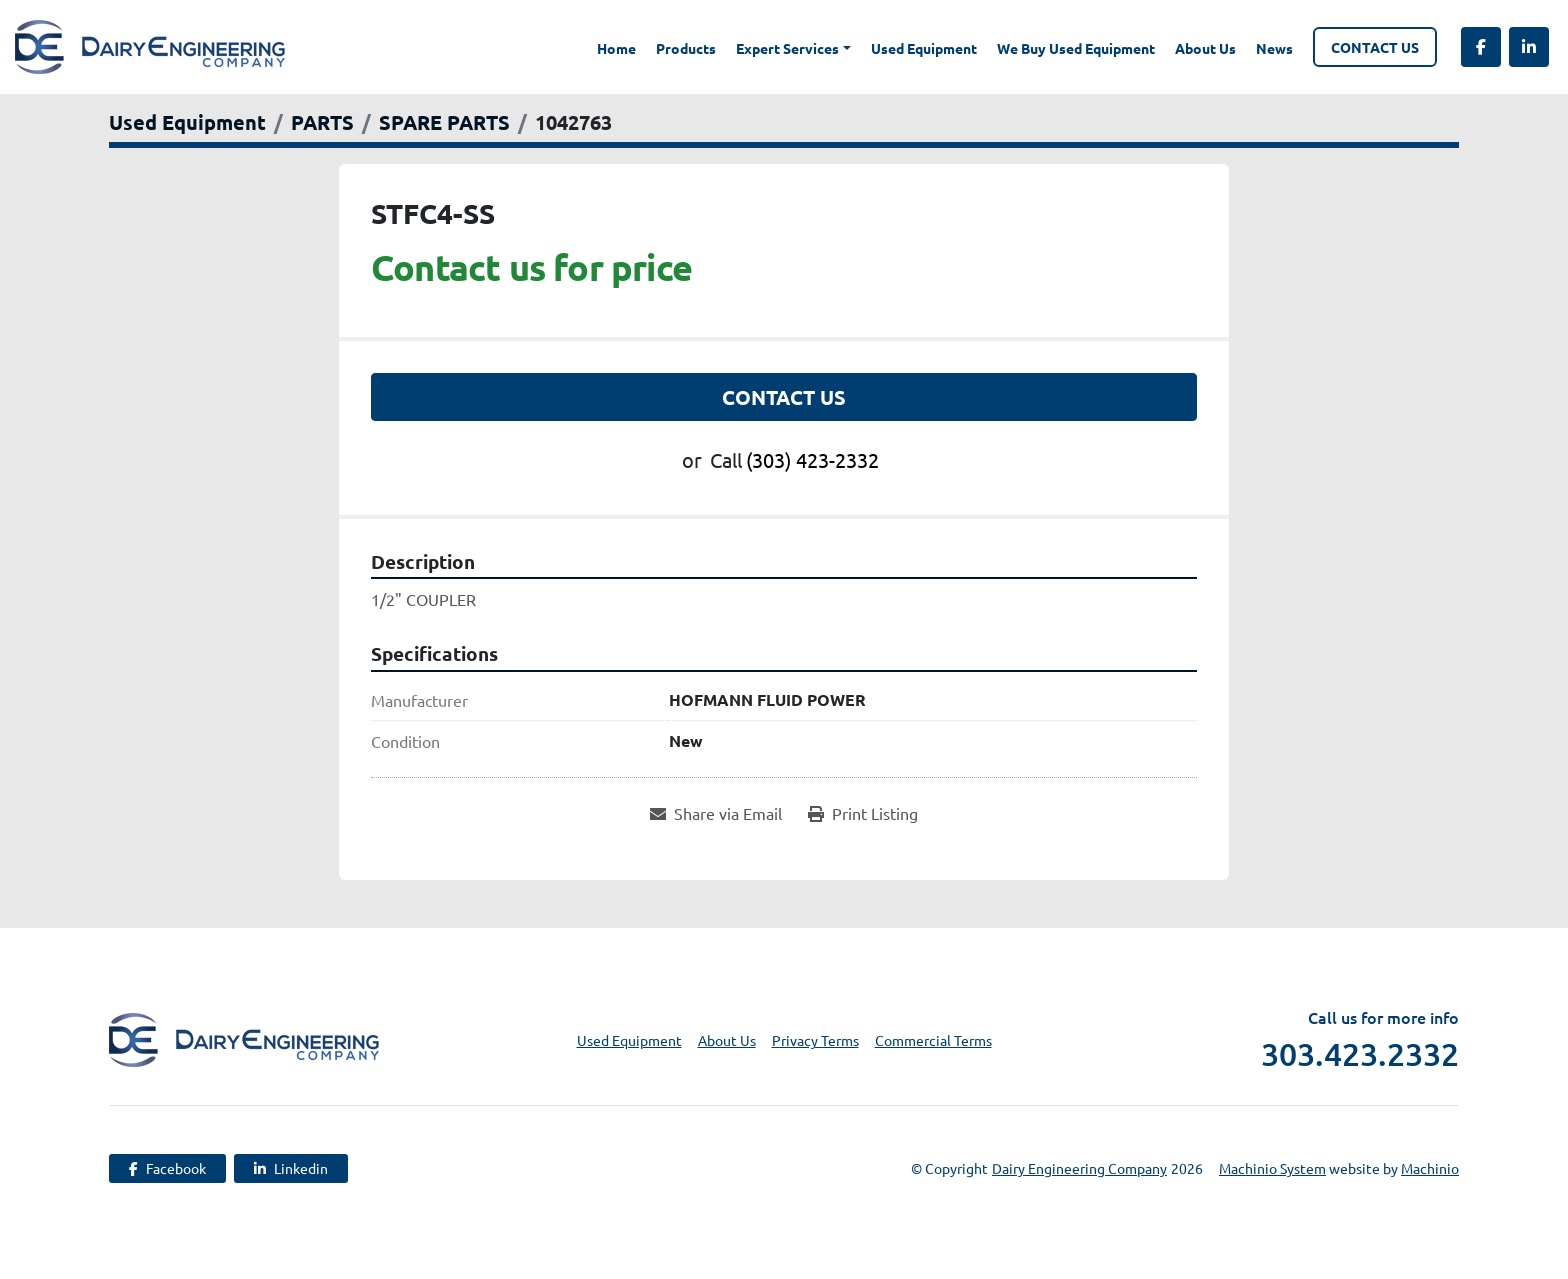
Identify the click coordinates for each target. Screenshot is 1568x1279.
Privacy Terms (815, 1040)
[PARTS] (322, 122)
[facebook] (1481, 47)
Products (686, 48)
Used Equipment (924, 48)
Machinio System (1272, 1168)
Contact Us (1375, 47)
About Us (1205, 48)
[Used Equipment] (187, 122)
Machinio (1430, 1168)
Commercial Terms (933, 1040)
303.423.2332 (1360, 1054)
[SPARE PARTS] (444, 122)
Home (616, 48)
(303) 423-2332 (812, 459)
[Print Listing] (863, 813)
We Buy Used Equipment (1076, 48)
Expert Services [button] (787, 48)
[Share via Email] (716, 813)
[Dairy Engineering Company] (244, 1038)
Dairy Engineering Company (1079, 1168)
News (1274, 48)
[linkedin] (1529, 47)
